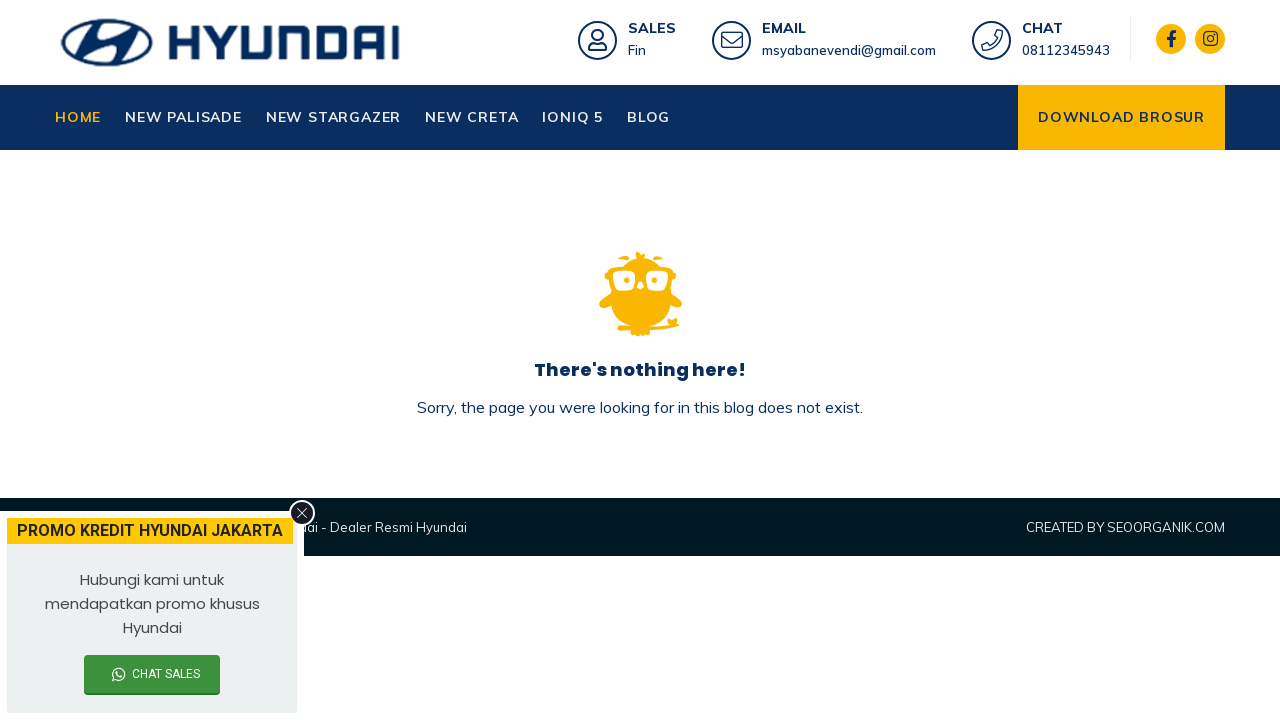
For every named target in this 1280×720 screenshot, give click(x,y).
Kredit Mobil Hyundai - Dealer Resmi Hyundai (329, 527)
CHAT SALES (166, 674)
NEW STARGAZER (333, 117)
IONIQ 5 (572, 117)
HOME (78, 117)
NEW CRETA (471, 117)
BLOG (648, 117)
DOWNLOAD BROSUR (1121, 117)
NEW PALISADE (183, 117)
